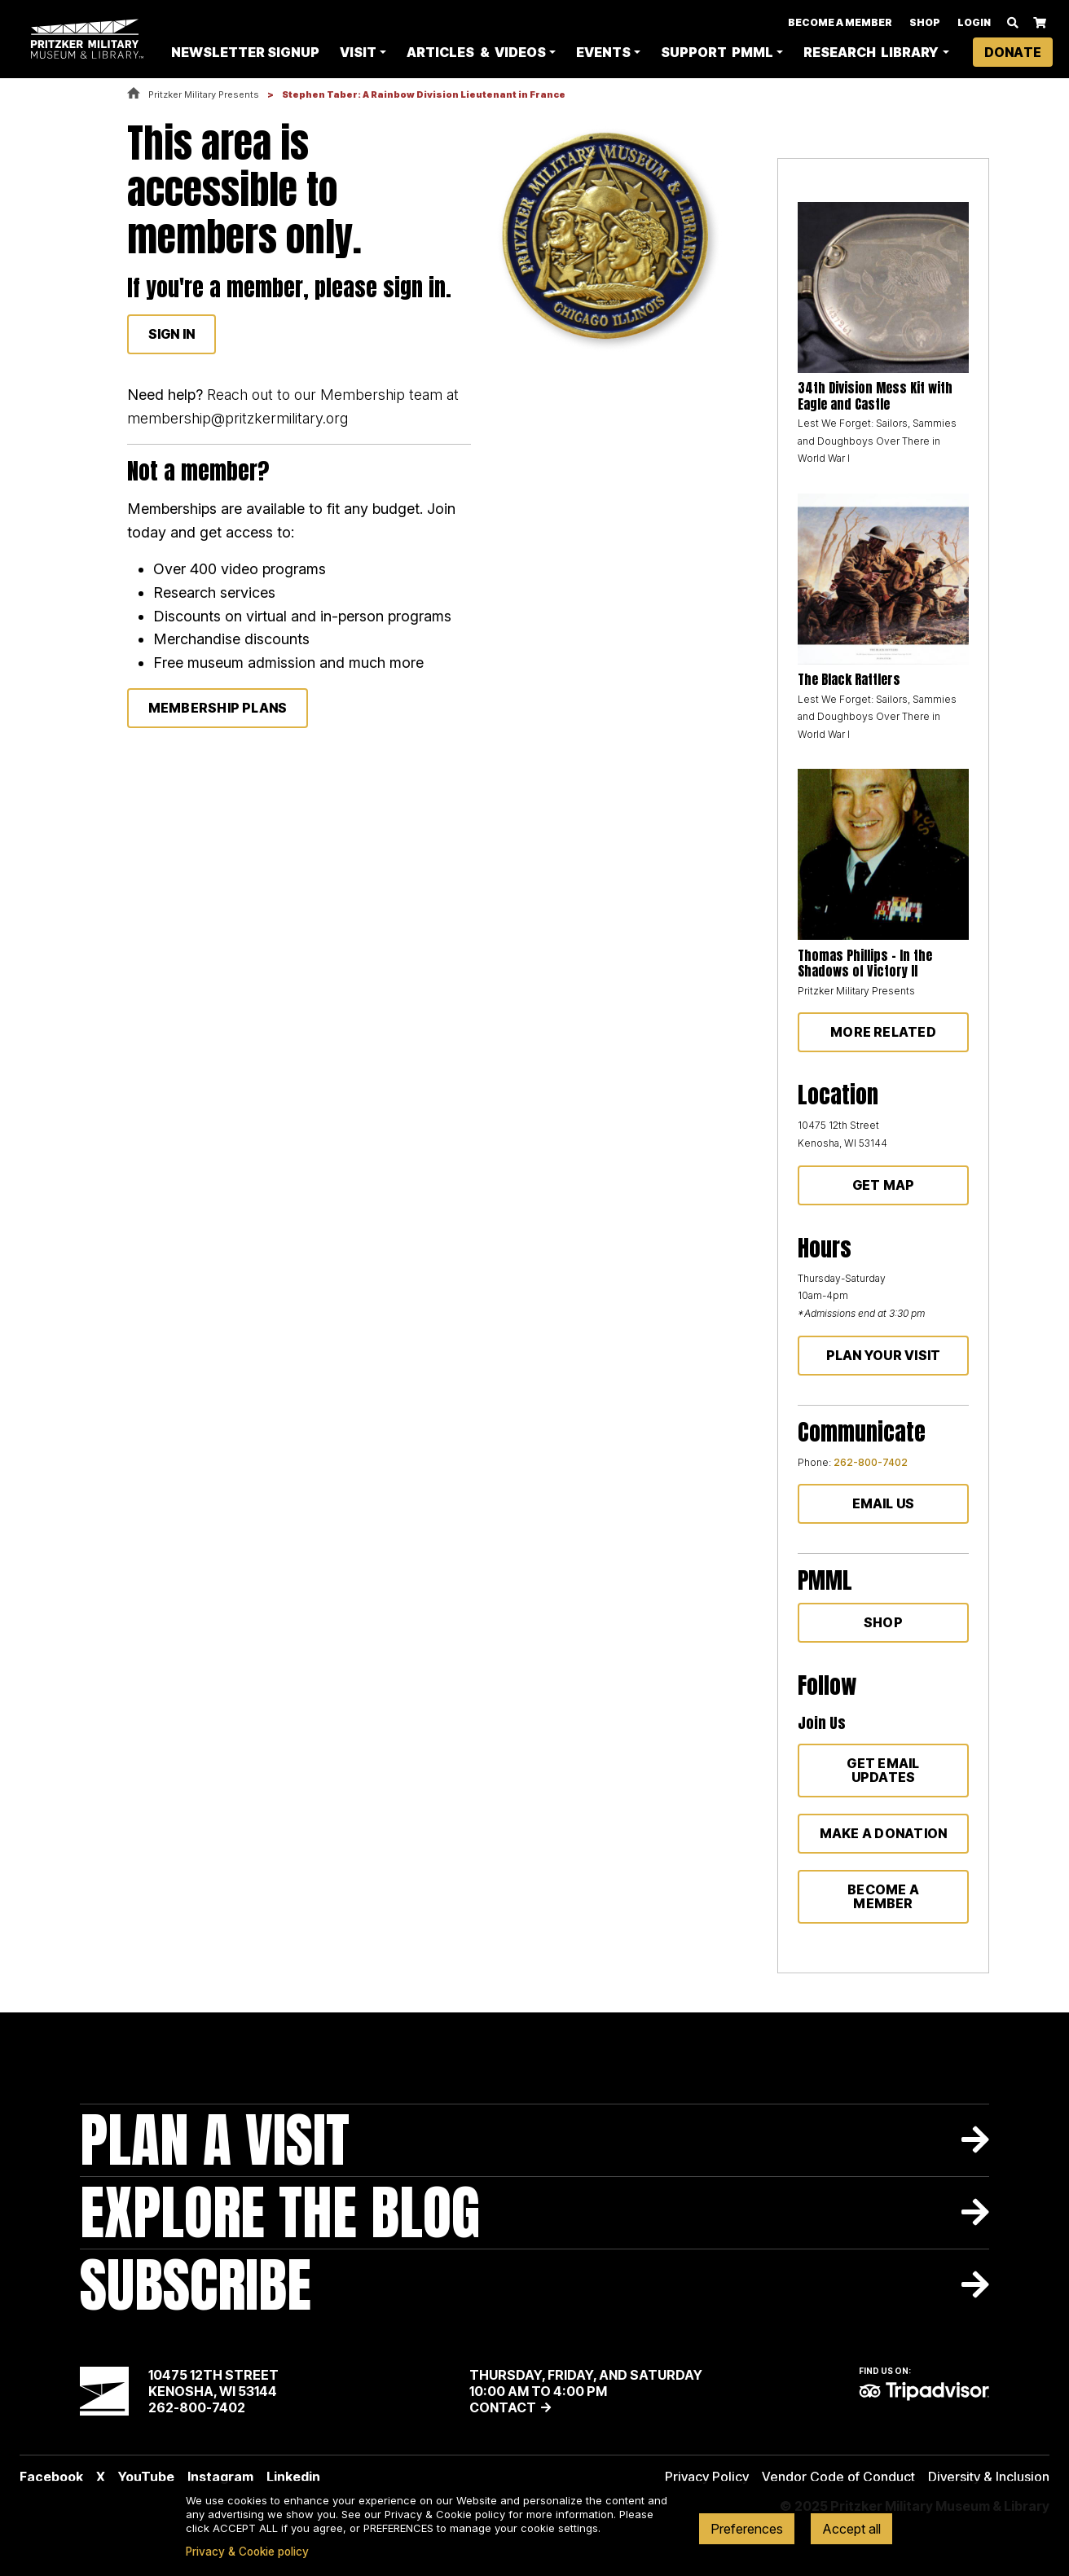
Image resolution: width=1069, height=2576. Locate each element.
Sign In (172, 334)
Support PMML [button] (695, 53)
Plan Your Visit (883, 1355)
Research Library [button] (840, 53)
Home (133, 94)
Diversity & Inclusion (988, 2476)
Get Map (883, 1185)
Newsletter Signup (220, 53)
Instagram (220, 2476)
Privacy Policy (707, 2476)
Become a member (883, 1896)
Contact (502, 2407)
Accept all (851, 2529)
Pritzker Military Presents (203, 94)
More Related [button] (883, 1032)
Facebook (51, 2476)
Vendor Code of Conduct (838, 2476)
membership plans (218, 708)
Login (974, 18)
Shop (924, 18)
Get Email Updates (883, 1770)
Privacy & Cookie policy (247, 2551)
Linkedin (293, 2476)
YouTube (146, 2476)
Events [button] (604, 53)
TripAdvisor (924, 2391)
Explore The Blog (280, 2212)
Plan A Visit (215, 2140)
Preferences (746, 2529)
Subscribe (195, 2285)
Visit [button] (359, 53)
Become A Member (840, 18)
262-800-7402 (871, 1462)
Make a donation (884, 1833)
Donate (1012, 53)
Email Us (883, 1503)
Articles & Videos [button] (449, 53)
